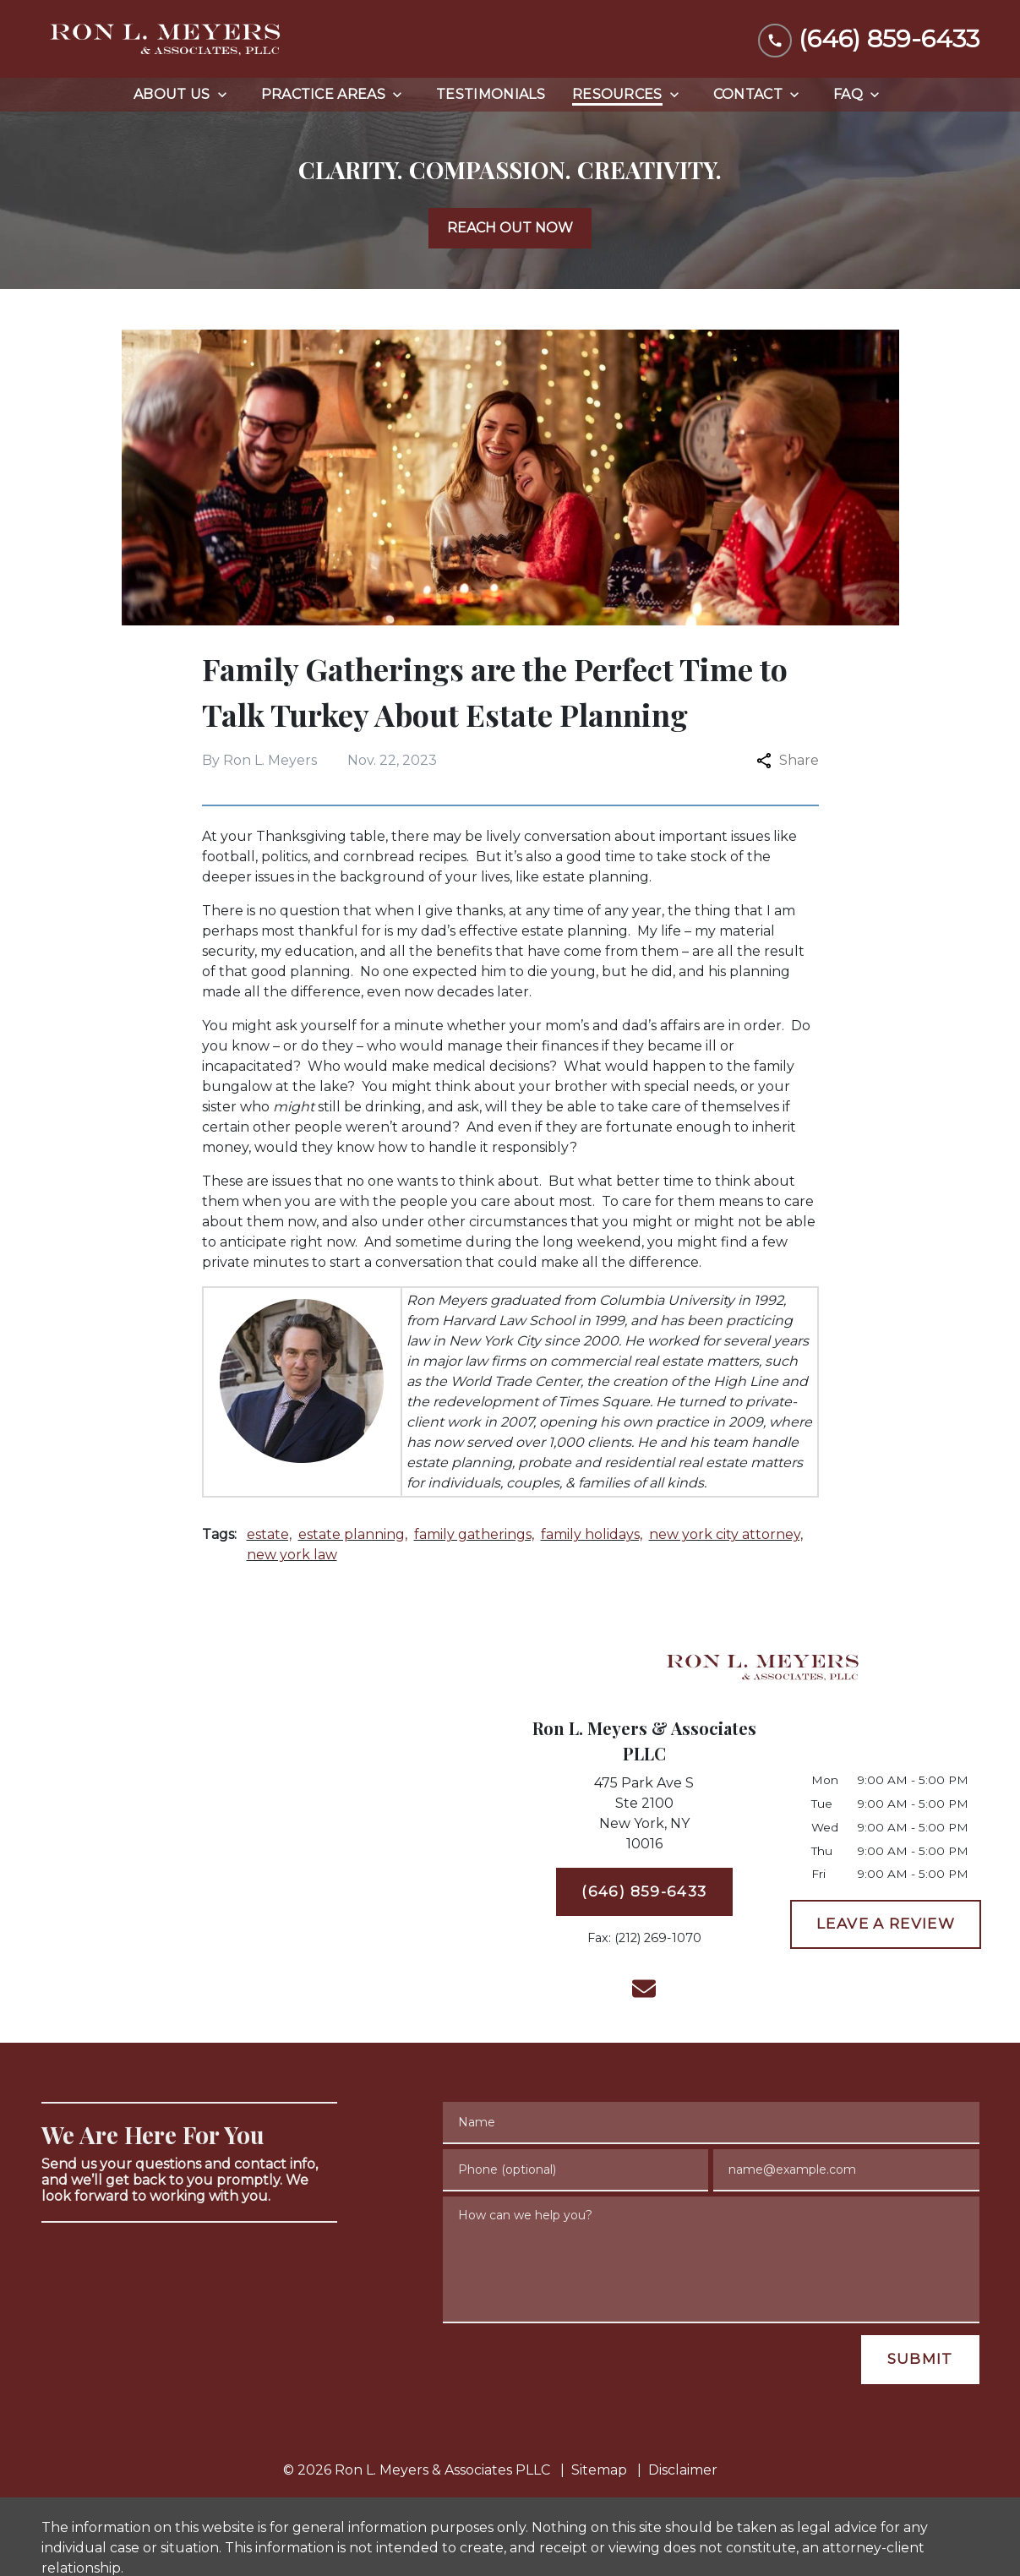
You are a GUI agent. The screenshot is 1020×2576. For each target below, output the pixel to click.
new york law (292, 1555)
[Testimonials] (490, 95)
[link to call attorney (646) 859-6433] (868, 38)
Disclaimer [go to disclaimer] (682, 2470)
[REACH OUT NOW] (510, 228)
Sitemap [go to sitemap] (599, 2470)
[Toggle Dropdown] (227, 95)
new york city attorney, (726, 1534)
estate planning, (352, 1534)
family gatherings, (474, 1534)
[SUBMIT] (920, 2359)
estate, (269, 1534)
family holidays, (591, 1534)
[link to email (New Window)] (644, 1988)
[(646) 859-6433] (645, 1892)
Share (787, 760)
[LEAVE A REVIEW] (885, 1924)
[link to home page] (168, 39)
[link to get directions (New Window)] (645, 1817)
